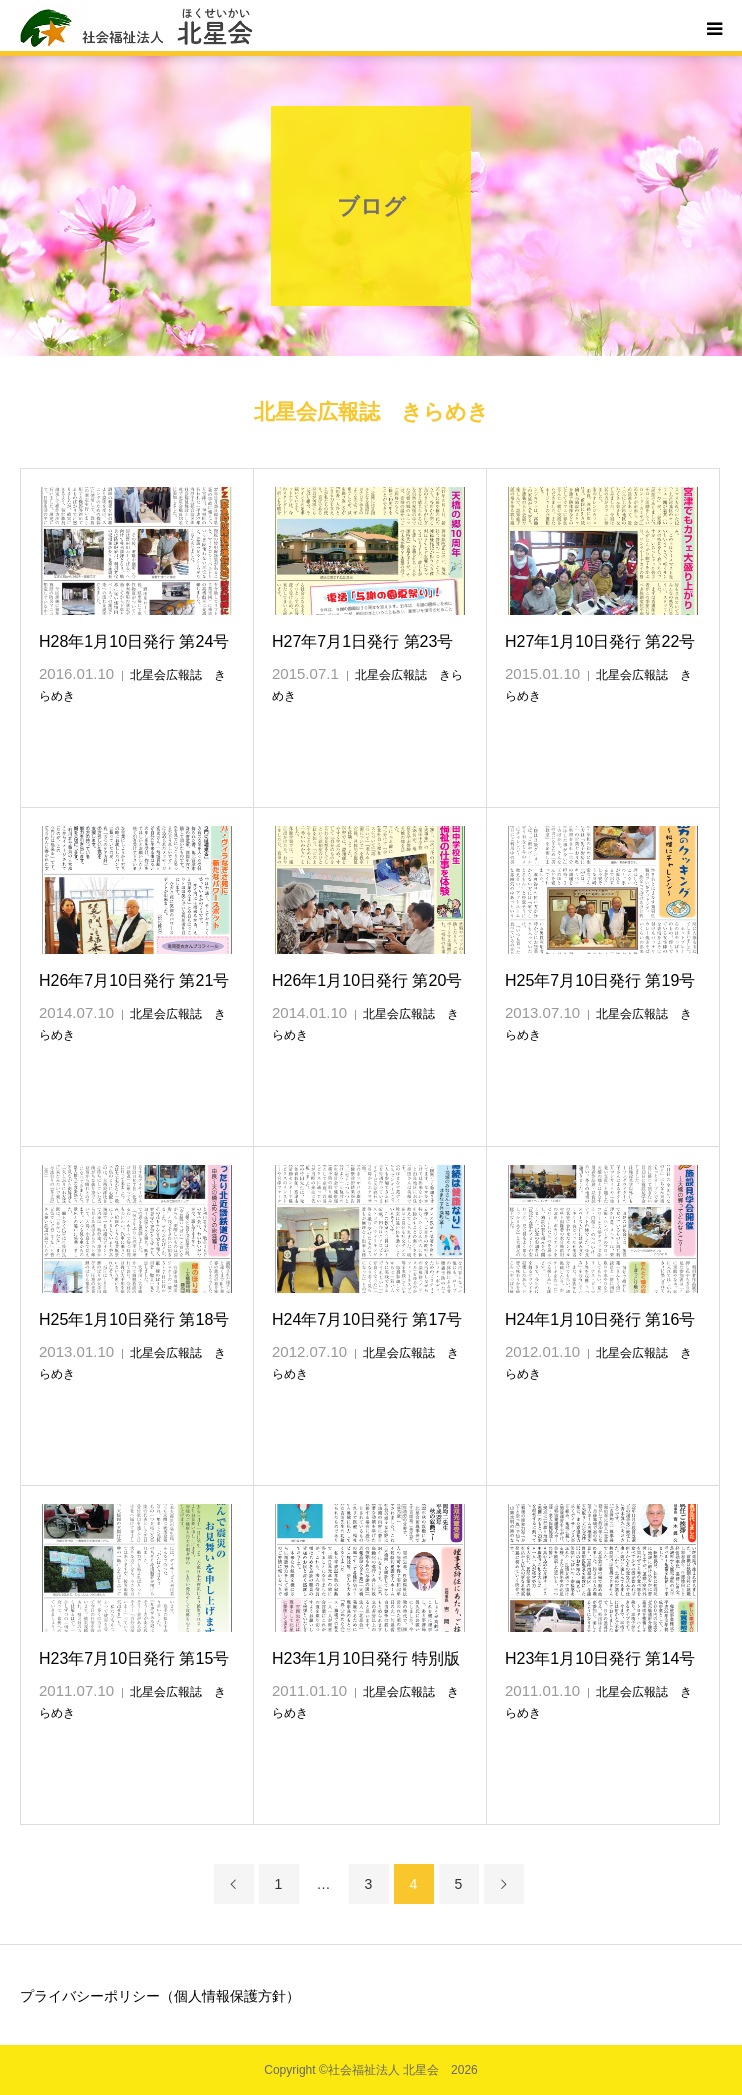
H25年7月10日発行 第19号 (600, 980)
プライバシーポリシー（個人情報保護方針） (160, 1996)
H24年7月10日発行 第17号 (367, 1319)
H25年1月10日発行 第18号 (134, 1319)
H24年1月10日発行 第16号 (600, 1319)
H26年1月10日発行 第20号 (367, 980)
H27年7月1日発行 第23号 (362, 641)
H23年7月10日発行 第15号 (134, 1658)
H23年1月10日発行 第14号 (600, 1658)
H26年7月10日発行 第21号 (134, 980)
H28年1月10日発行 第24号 (134, 641)
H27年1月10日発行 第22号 (600, 641)
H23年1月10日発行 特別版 (366, 1658)
